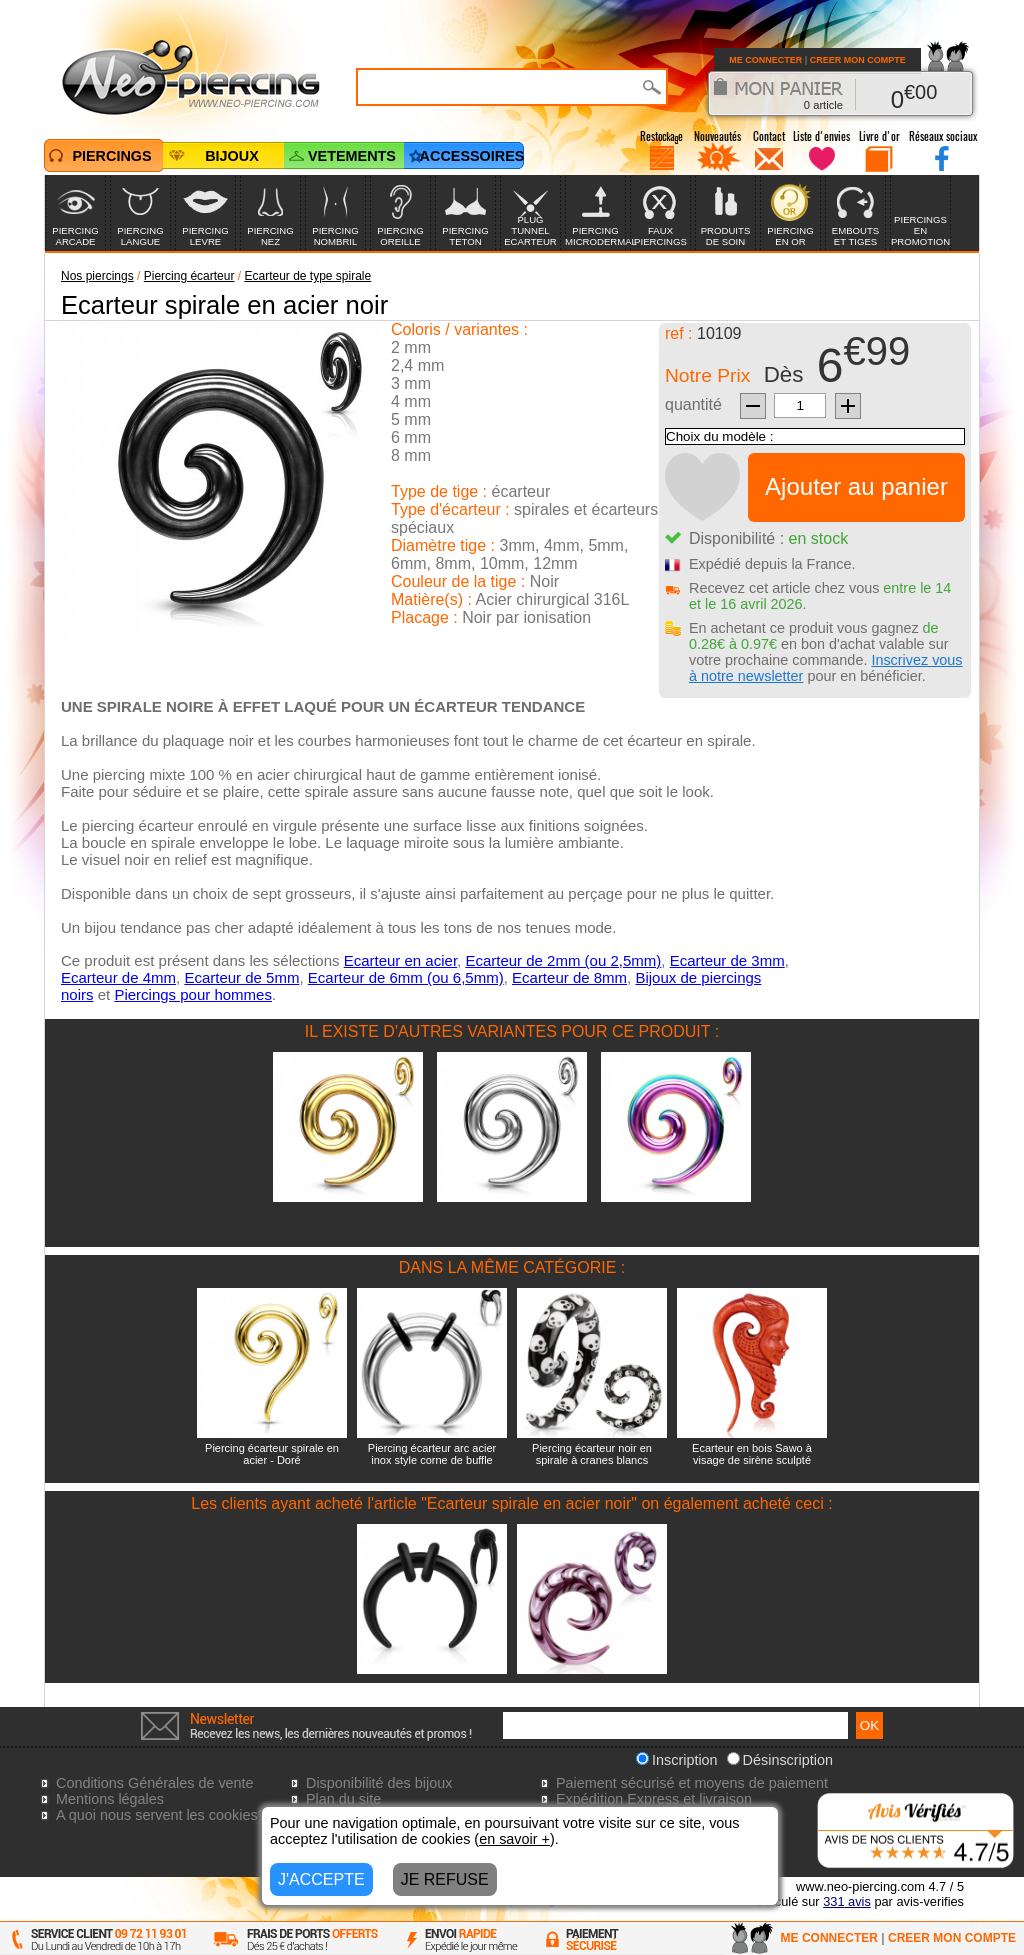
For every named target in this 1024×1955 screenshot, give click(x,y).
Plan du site (343, 1799)
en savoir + (514, 1839)
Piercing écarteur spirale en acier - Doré (272, 1454)
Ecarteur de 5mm (241, 977)
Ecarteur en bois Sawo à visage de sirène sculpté (752, 1454)
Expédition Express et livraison (654, 1799)
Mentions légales (110, 1799)
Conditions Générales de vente (155, 1783)
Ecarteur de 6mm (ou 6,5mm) (406, 977)
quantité (693, 404)
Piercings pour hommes (193, 994)
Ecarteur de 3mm (727, 960)
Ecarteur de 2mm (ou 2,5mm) (563, 960)
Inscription (677, 1760)
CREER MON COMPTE (858, 60)
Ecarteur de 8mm (569, 977)
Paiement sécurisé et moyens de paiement (692, 1783)
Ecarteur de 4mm (118, 977)
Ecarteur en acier (400, 960)
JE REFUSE (445, 1879)
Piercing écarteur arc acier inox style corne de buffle (432, 1454)
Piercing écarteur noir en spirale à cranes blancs (592, 1454)
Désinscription (780, 1760)
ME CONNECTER (765, 60)
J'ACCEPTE (321, 1879)
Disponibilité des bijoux (379, 1783)
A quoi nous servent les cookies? (161, 1815)
